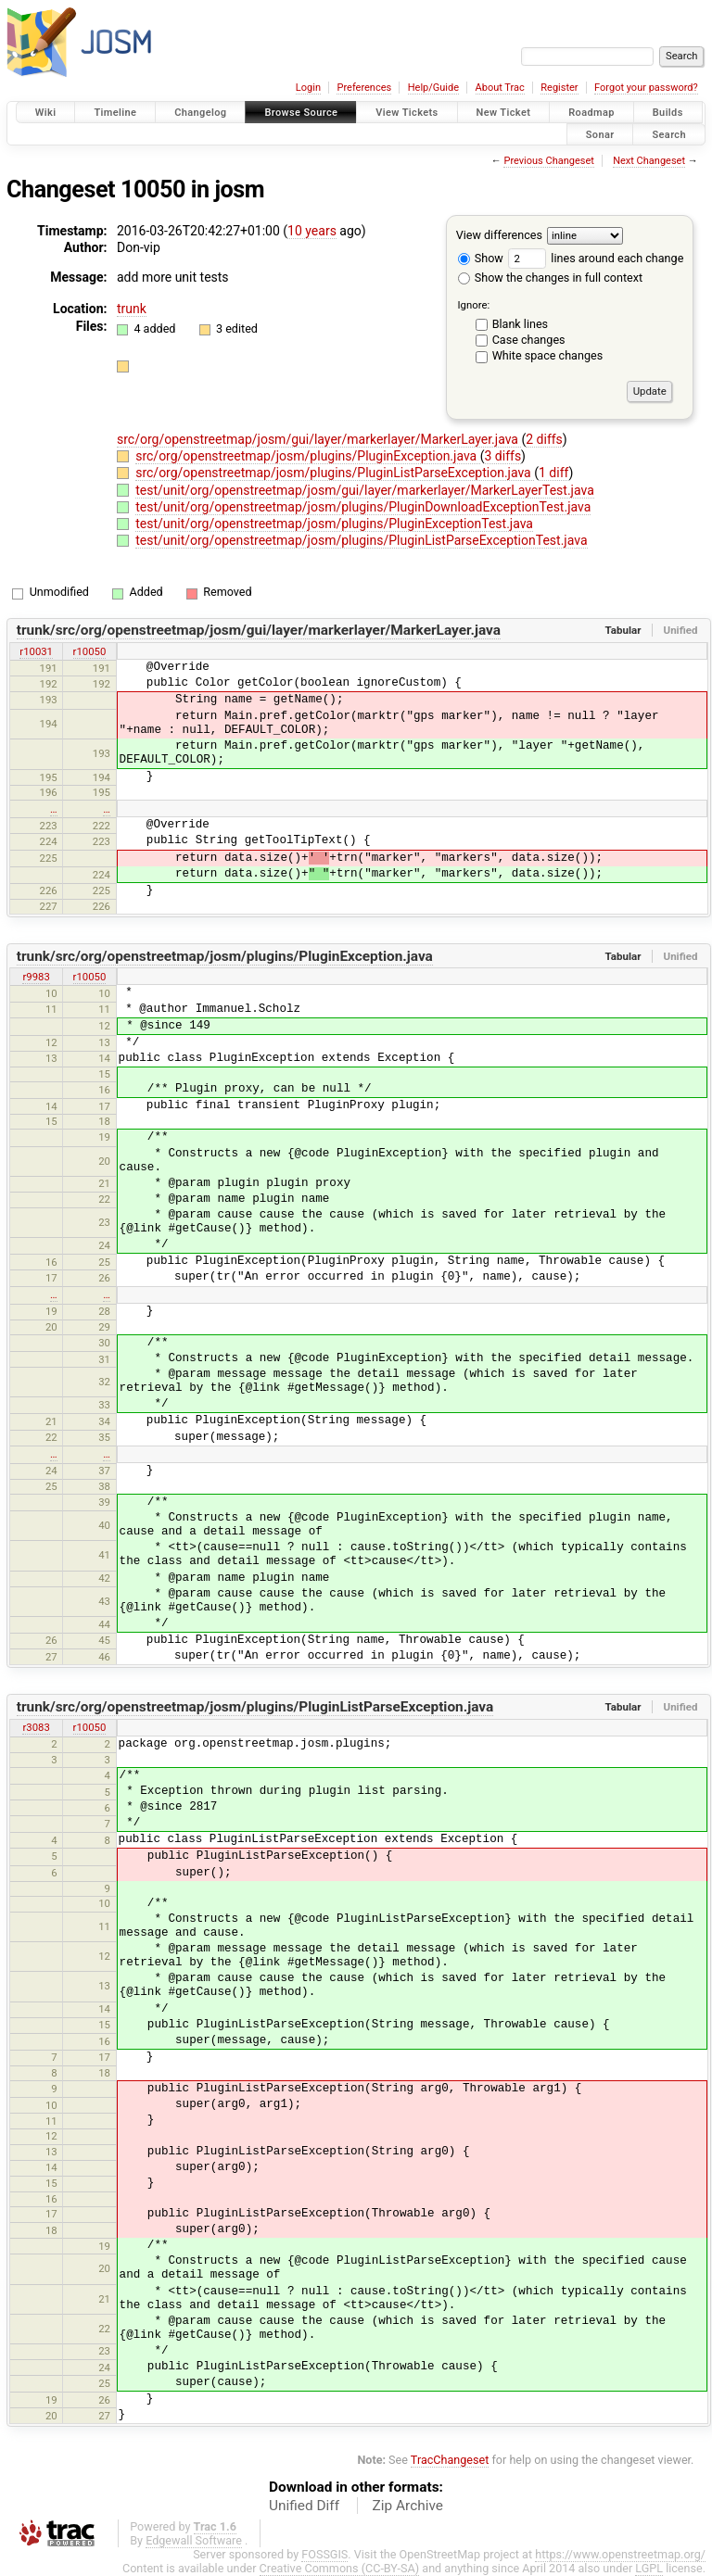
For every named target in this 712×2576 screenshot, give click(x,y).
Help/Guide (433, 88)
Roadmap (591, 113)
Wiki (46, 113)
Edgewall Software (194, 2540)
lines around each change (595, 258)
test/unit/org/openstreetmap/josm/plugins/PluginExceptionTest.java (334, 523)
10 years (312, 230)
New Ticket (504, 113)
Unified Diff (304, 2505)
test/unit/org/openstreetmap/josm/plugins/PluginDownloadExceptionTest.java (363, 506)
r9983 (35, 976)
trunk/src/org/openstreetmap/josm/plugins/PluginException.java (225, 956)
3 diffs (503, 455)
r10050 (90, 651)
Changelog (200, 113)
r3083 (35, 1727)
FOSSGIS (324, 2554)
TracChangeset (450, 2460)
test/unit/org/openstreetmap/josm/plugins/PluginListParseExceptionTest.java (361, 540)
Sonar (600, 134)
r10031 (36, 651)
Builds (668, 113)
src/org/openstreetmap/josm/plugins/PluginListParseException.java (334, 472)
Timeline (115, 113)
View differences (499, 235)
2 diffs (544, 439)
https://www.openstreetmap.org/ (620, 2554)
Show (480, 258)
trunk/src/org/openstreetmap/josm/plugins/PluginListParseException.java (255, 1706)
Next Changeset (649, 161)
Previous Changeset (548, 161)
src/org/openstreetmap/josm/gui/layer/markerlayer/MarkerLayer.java (319, 439)
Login (308, 88)
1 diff (554, 472)
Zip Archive (408, 2505)
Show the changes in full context (550, 277)
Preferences (364, 88)
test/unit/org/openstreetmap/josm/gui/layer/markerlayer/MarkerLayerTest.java (364, 490)
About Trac (500, 88)
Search (669, 134)
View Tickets (406, 113)
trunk (131, 308)
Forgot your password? (646, 88)
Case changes (529, 340)
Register (559, 88)
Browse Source (300, 113)
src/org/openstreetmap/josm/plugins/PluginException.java (307, 455)
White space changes (548, 355)
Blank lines (520, 324)
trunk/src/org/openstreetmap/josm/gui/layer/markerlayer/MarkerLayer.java (259, 630)
